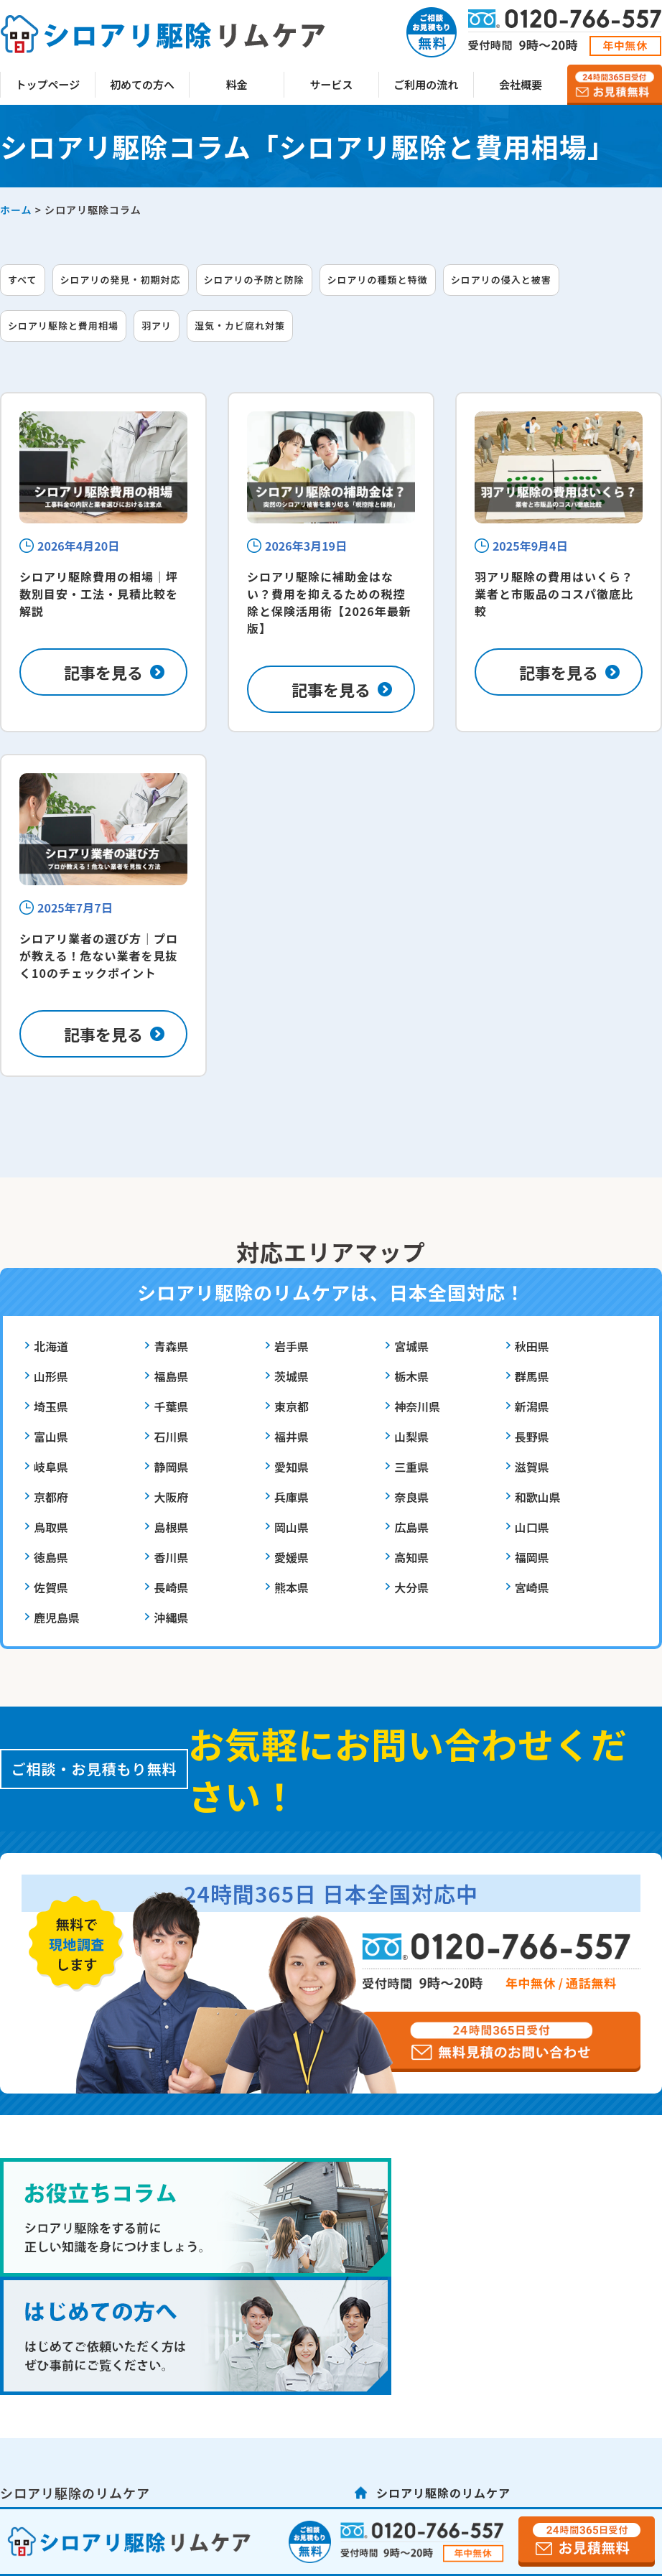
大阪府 (171, 1497)
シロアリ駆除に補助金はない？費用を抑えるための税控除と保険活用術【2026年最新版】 (329, 602)
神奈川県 (417, 1406)
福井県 (291, 1436)
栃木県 (411, 1376)
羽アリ (156, 325)
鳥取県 (51, 1527)
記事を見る (103, 672)
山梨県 (411, 1436)
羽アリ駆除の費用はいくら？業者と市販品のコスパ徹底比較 (554, 594)
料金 (237, 84)
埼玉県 (51, 1406)
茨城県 (291, 1376)
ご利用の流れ (425, 84)
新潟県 (532, 1406)
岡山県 (291, 1527)
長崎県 (171, 1587)
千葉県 (171, 1406)
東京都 (291, 1406)
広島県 (411, 1527)
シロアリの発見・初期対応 (120, 279)
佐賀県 (51, 1587)
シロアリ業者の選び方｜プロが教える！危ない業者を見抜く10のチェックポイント (98, 955)
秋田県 (532, 1346)
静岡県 (171, 1466)
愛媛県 (291, 1557)
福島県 (171, 1376)
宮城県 (411, 1346)
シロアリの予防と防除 (254, 279)
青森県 (171, 1346)
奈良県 (411, 1497)
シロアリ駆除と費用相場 (63, 325)
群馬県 (532, 1376)
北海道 (51, 1346)
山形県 (51, 1376)
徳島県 (51, 1557)
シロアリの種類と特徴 (377, 279)
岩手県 (291, 1346)
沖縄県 (171, 1617)
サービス (331, 84)
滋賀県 (532, 1466)
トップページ (48, 84)
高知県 (411, 1557)
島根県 (171, 1527)
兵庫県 (291, 1497)
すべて (22, 279)
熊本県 (291, 1587)
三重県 (411, 1466)
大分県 (411, 1587)
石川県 (171, 1436)
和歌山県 (538, 1497)
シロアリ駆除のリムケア (443, 2492)
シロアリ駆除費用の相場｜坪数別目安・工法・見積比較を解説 (98, 594)
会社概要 (520, 84)
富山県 (51, 1436)
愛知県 (291, 1466)
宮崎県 (532, 1587)
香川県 (171, 1557)
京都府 (51, 1497)
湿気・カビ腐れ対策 (240, 325)
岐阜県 (51, 1466)
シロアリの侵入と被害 (501, 279)
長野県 (532, 1436)
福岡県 (532, 1557)
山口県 (532, 1527)
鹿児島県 (57, 1617)
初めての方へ (142, 84)
